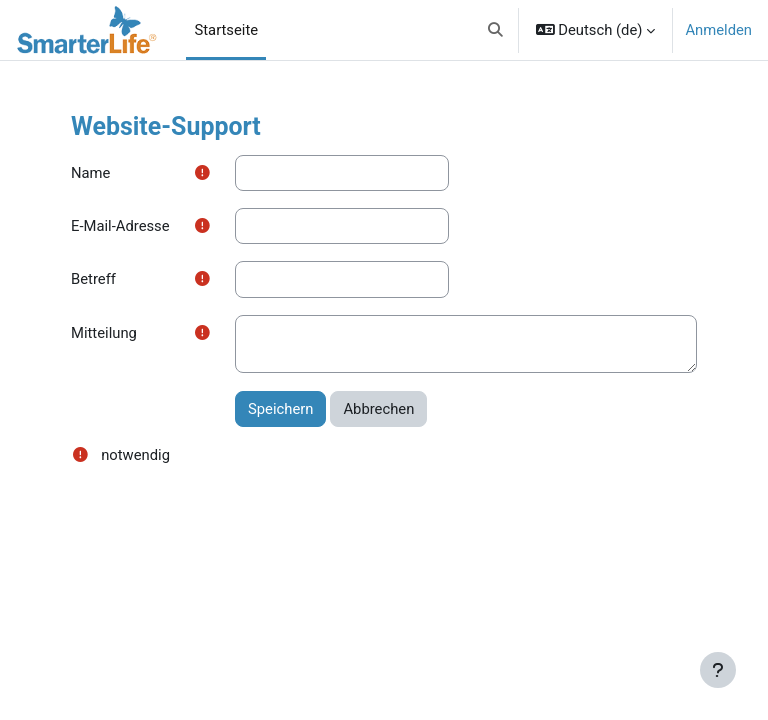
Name (90, 173)
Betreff (93, 279)
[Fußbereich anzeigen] (718, 670)
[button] (495, 30)
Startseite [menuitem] (226, 30)
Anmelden (718, 30)
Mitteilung (104, 333)
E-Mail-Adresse (120, 226)
